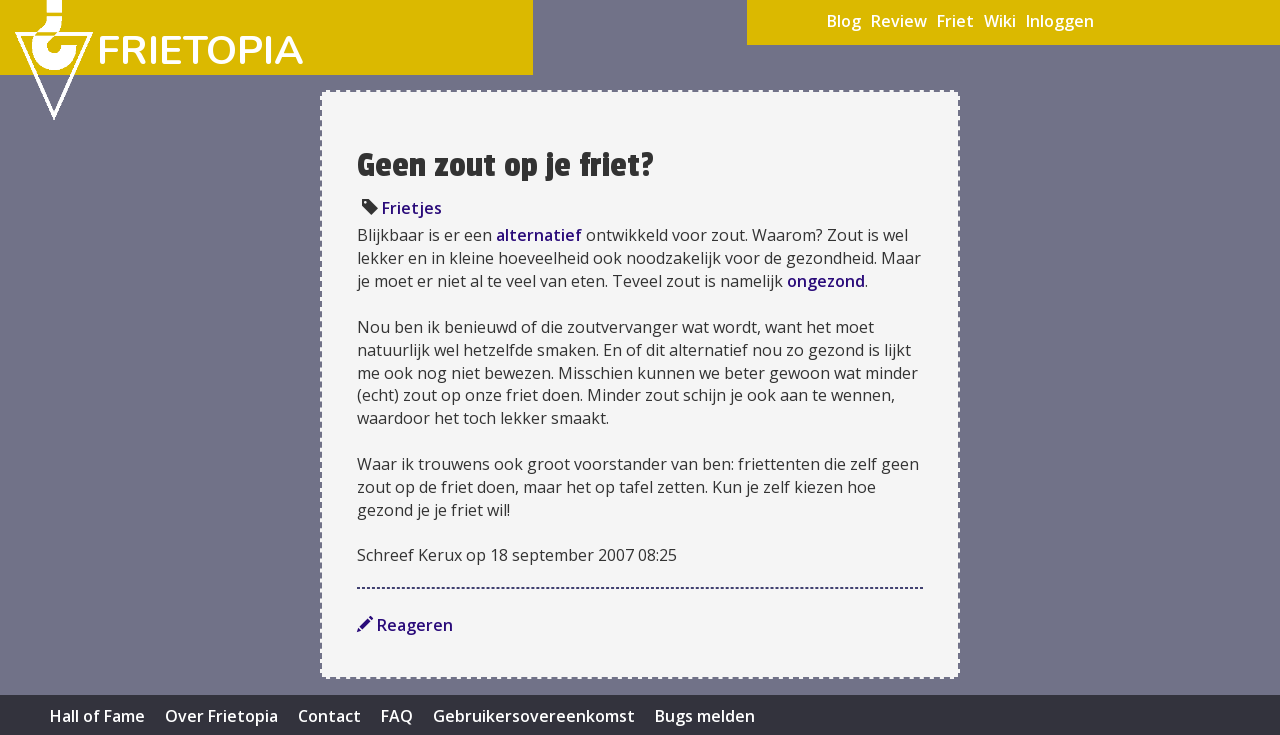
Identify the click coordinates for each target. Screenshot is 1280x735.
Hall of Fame (97, 716)
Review (899, 21)
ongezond (826, 281)
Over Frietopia (221, 716)
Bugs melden (705, 716)
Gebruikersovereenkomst (534, 716)
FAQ (397, 716)
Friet (955, 21)
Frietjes (412, 208)
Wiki (1000, 21)
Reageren (405, 625)
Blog (844, 21)
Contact (329, 716)
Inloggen (1060, 21)
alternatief (539, 235)
